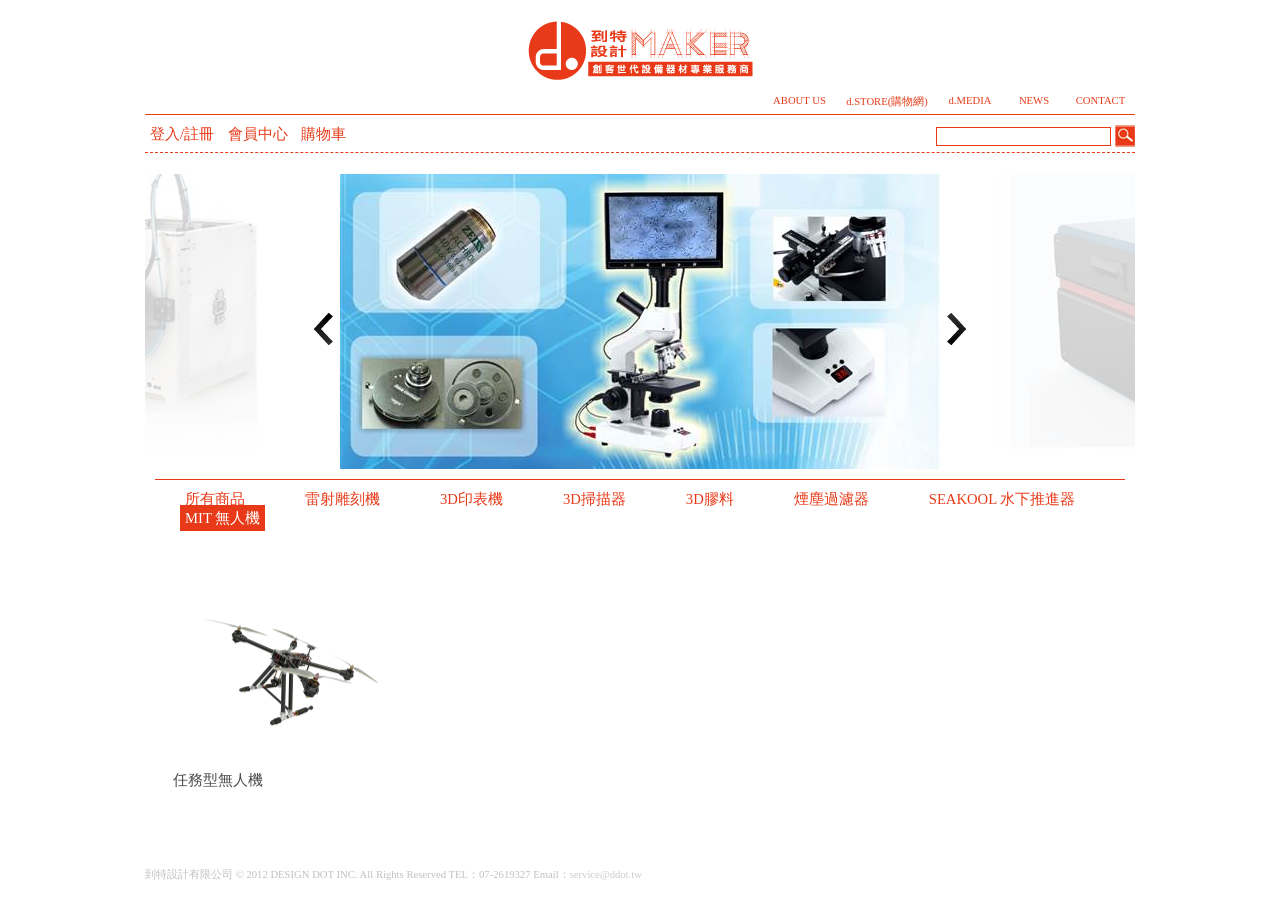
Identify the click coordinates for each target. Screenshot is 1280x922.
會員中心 (258, 134)
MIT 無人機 (222, 518)
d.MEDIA (970, 100)
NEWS (1034, 100)
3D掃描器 (594, 499)
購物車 (323, 134)
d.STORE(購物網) (887, 101)
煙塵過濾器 (831, 499)
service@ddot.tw (606, 874)
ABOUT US (799, 100)
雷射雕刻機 (342, 499)
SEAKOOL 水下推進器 (1002, 499)
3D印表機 (471, 499)
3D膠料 (710, 499)
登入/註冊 (182, 134)
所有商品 (215, 499)
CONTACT (1100, 100)
